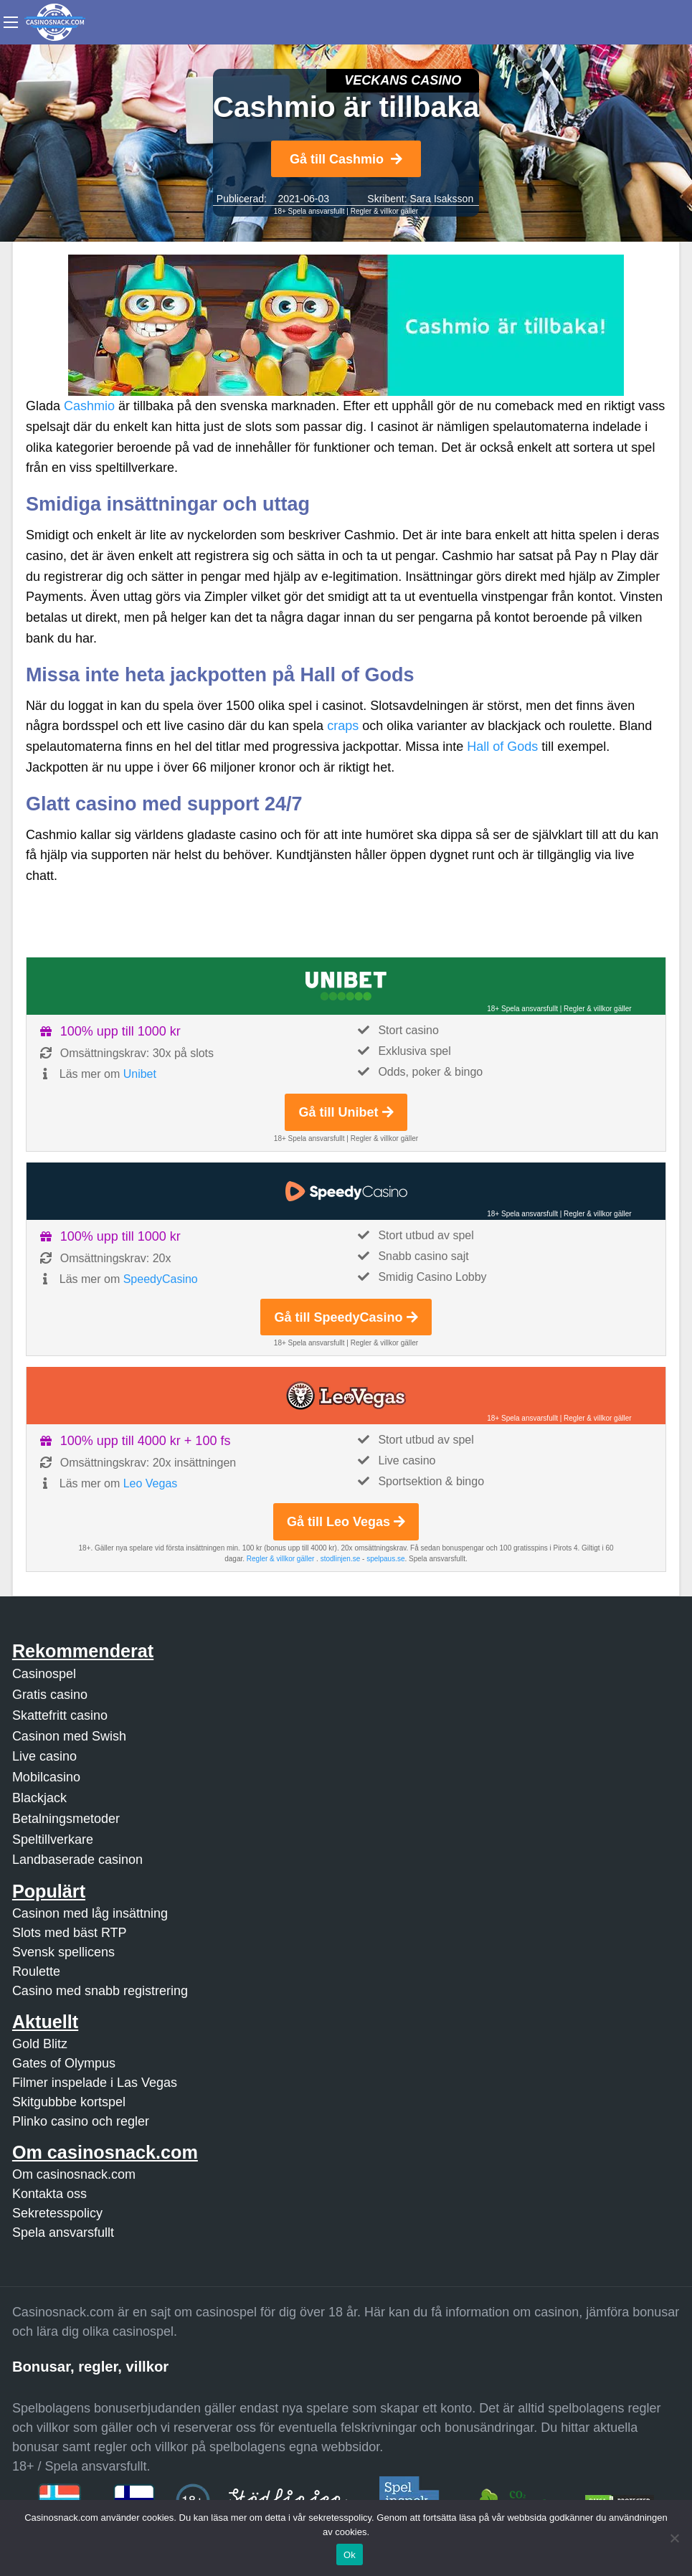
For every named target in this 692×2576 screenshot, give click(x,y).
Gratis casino (49, 1694)
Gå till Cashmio (346, 159)
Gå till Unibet (345, 1112)
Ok (349, 2554)
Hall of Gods (502, 746)
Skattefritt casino (60, 1715)
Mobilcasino (46, 1777)
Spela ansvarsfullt (63, 2232)
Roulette (36, 1971)
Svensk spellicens (63, 1952)
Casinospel (44, 1674)
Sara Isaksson (441, 198)
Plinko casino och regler (80, 2121)
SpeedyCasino (160, 1279)
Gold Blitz (39, 2044)
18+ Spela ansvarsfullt (309, 211)
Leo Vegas (150, 1483)
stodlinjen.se (341, 1559)
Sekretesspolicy (57, 2213)
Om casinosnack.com (74, 2174)
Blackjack (39, 1798)
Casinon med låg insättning (90, 1913)
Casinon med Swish (69, 1736)
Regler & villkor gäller (384, 211)
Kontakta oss (49, 2194)
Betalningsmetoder (66, 1819)
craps (343, 726)
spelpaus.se (385, 1559)
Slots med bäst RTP (69, 1933)
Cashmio (89, 406)
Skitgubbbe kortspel (68, 2102)
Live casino (44, 1756)
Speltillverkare (52, 1839)
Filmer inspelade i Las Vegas (94, 2082)
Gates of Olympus (63, 2063)
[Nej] (674, 2538)
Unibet (139, 1074)
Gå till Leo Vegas (346, 1522)
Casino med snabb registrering (100, 1991)
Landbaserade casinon (77, 1859)
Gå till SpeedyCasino (345, 1317)
